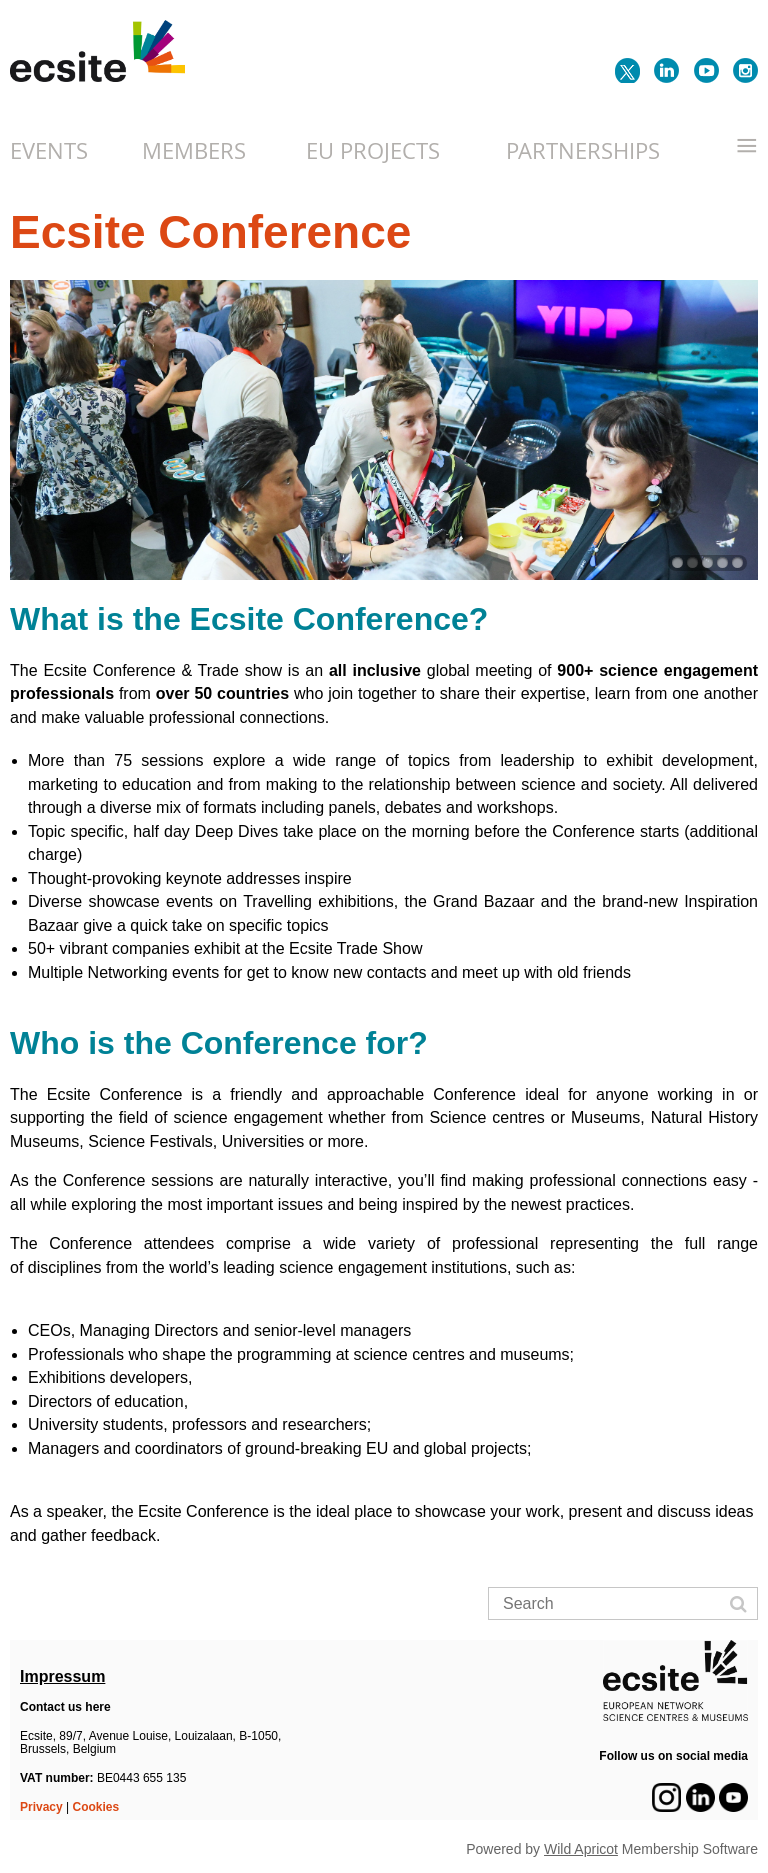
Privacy (41, 1807)
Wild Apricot (581, 1849)
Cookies (96, 1807)
